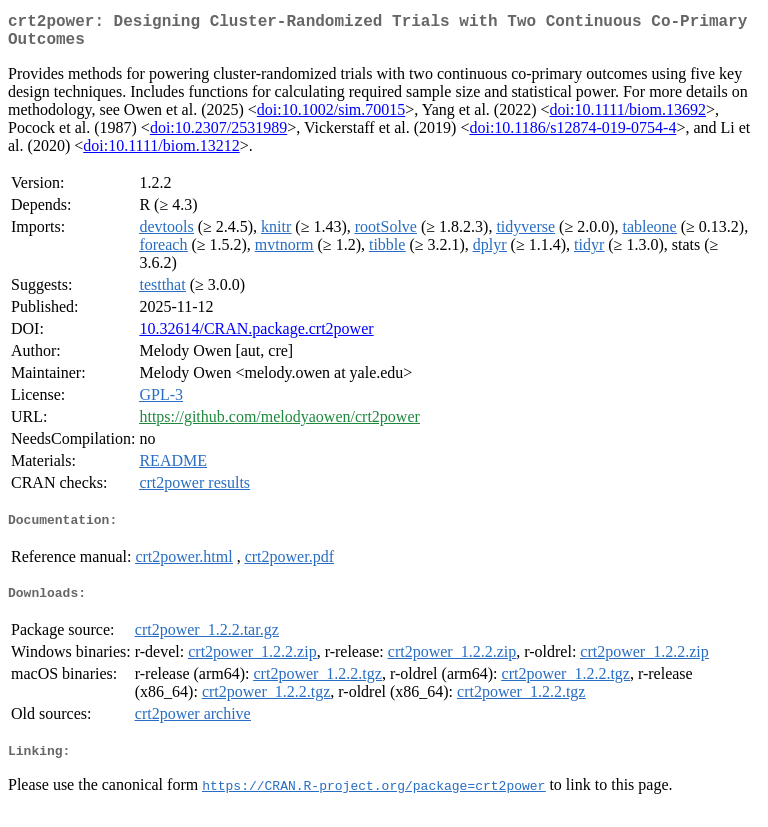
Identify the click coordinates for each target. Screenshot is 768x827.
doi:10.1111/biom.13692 (628, 117)
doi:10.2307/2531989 (218, 135)
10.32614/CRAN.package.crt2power (256, 336)
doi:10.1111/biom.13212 (161, 153)
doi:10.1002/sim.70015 (331, 117)
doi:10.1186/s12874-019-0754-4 (572, 135)
